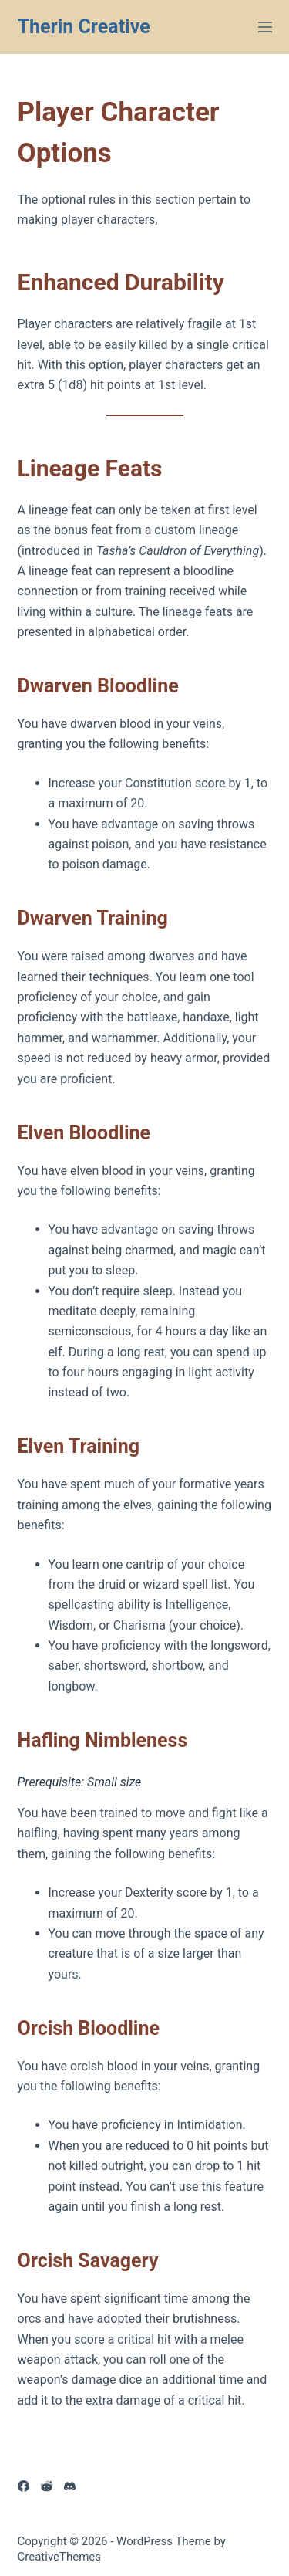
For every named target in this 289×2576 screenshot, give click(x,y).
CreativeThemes (60, 2557)
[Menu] (265, 27)
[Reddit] (46, 2486)
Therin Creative (84, 26)
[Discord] (70, 2486)
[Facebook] (23, 2486)
